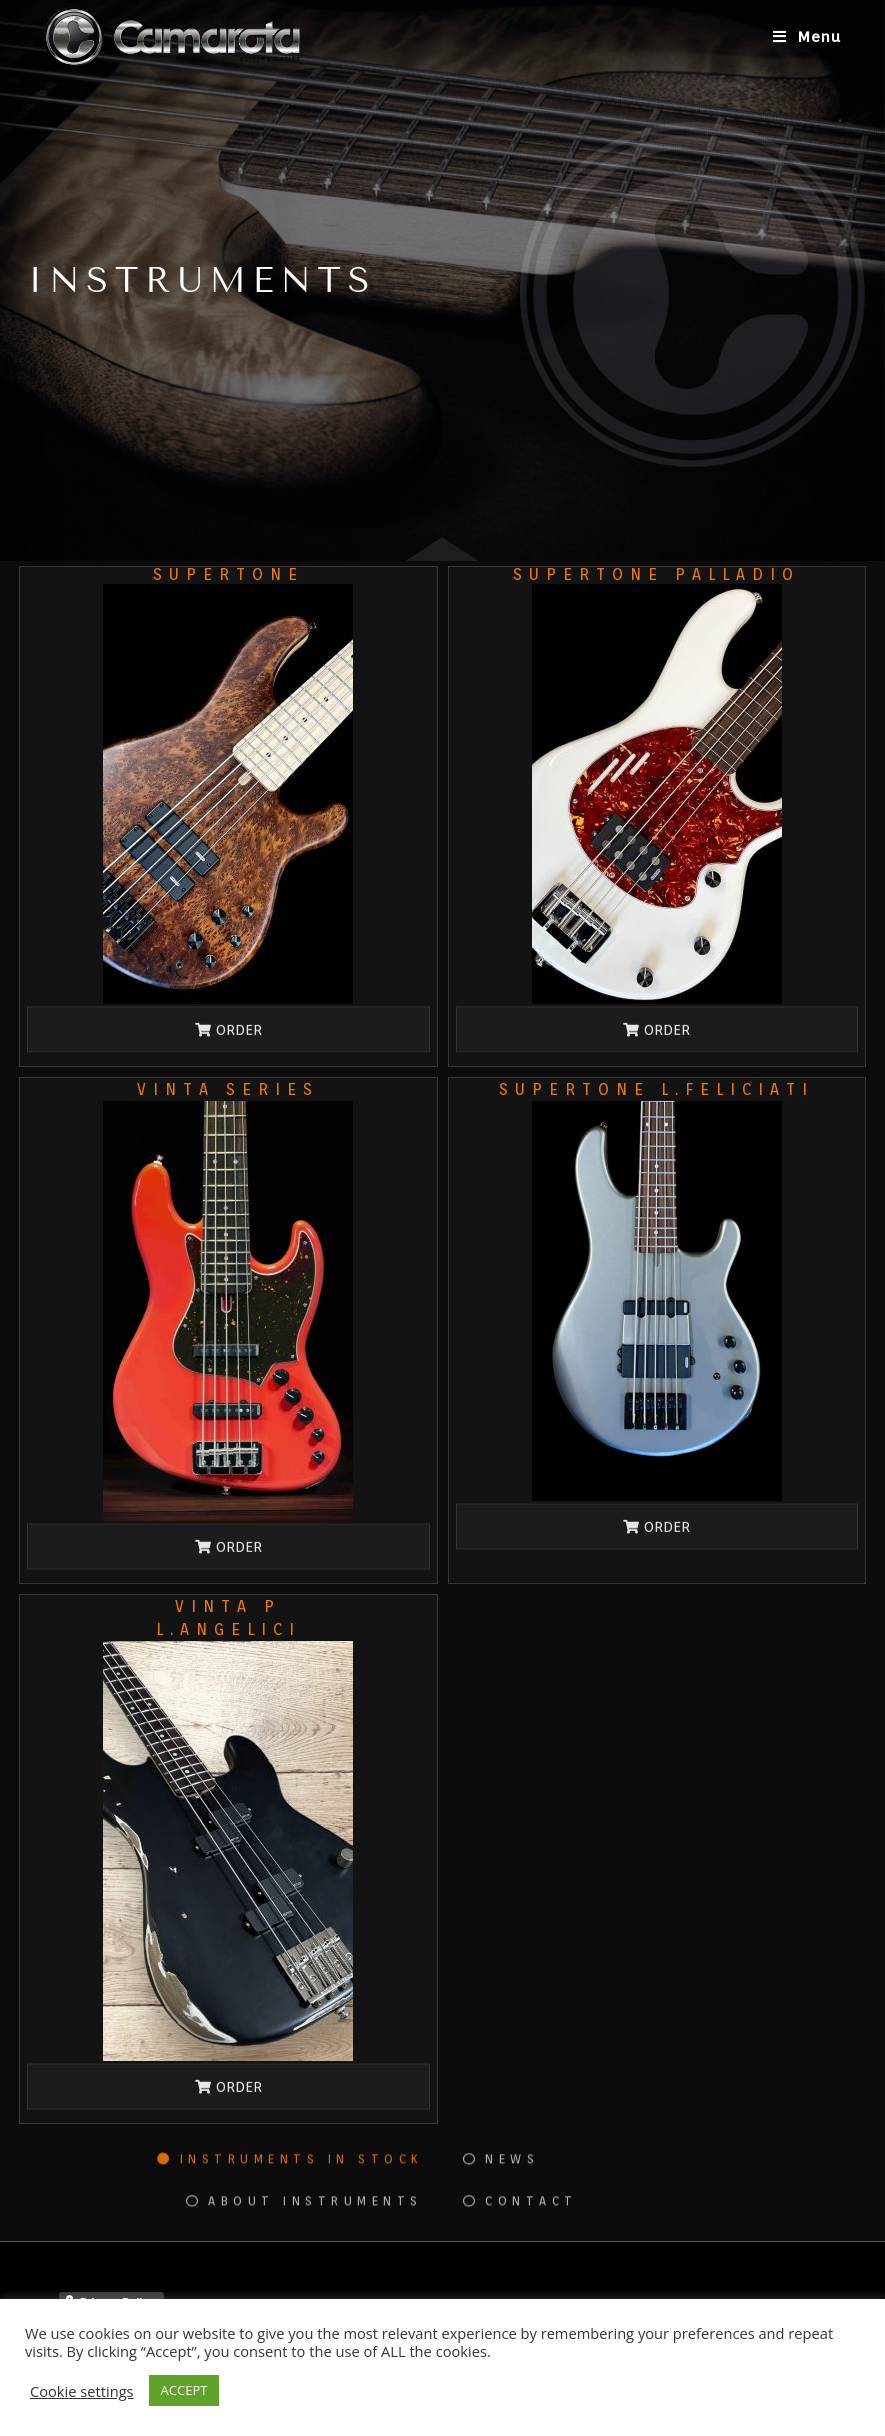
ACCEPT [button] (184, 2390)
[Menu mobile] (807, 37)
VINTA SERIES (228, 1089)
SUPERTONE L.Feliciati (656, 1089)
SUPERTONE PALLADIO (656, 574)
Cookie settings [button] (82, 2391)
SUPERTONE (228, 574)
